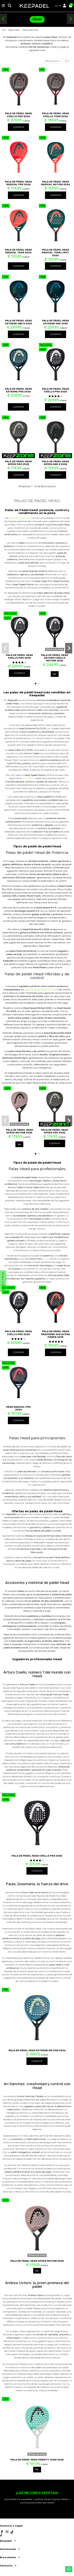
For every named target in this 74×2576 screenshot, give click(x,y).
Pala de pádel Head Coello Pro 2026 (18, 115)
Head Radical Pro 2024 (18, 1408)
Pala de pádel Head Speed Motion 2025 (19, 1131)
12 (67, 61)
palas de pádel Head (20, 517)
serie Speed (28, 778)
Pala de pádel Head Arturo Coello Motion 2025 (54, 658)
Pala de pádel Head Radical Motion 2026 (55, 183)
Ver (54, 674)
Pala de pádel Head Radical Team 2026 (18, 251)
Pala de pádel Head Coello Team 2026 (55, 115)
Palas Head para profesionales (37, 1168)
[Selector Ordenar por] (52, 60)
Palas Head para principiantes (37, 1438)
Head (46, 1258)
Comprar (18, 127)
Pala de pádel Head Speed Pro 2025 (18, 463)
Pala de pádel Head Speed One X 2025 (55, 463)
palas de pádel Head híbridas (40, 989)
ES (58, 6)
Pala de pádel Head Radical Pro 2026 (18, 183)
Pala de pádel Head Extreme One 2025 (55, 322)
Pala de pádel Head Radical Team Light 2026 (55, 252)
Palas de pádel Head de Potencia (37, 852)
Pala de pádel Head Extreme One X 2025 (18, 322)
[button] (3, 19)
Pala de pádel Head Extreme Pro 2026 (18, 390)
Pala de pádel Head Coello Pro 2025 (55, 390)
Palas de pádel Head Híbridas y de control (37, 976)
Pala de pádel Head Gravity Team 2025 (37, 2459)
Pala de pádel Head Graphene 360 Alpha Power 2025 (55, 1334)
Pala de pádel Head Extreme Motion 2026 (37, 2050)
